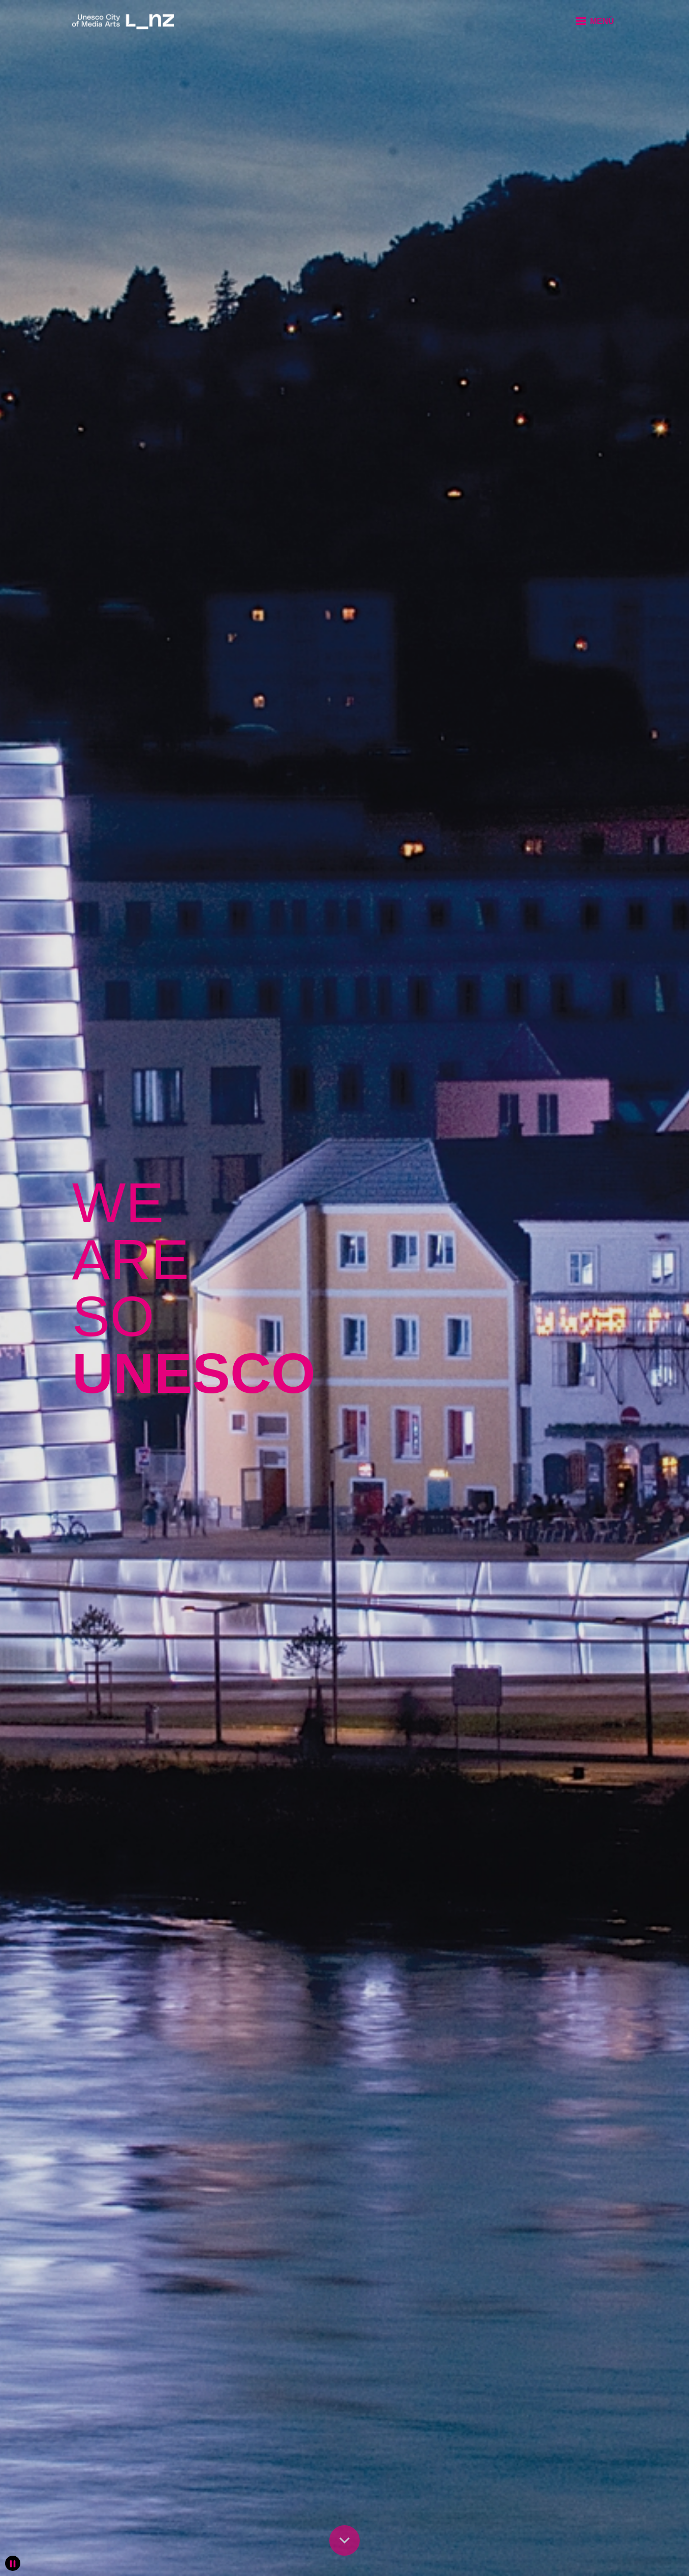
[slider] (344, 1288)
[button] (594, 21)
